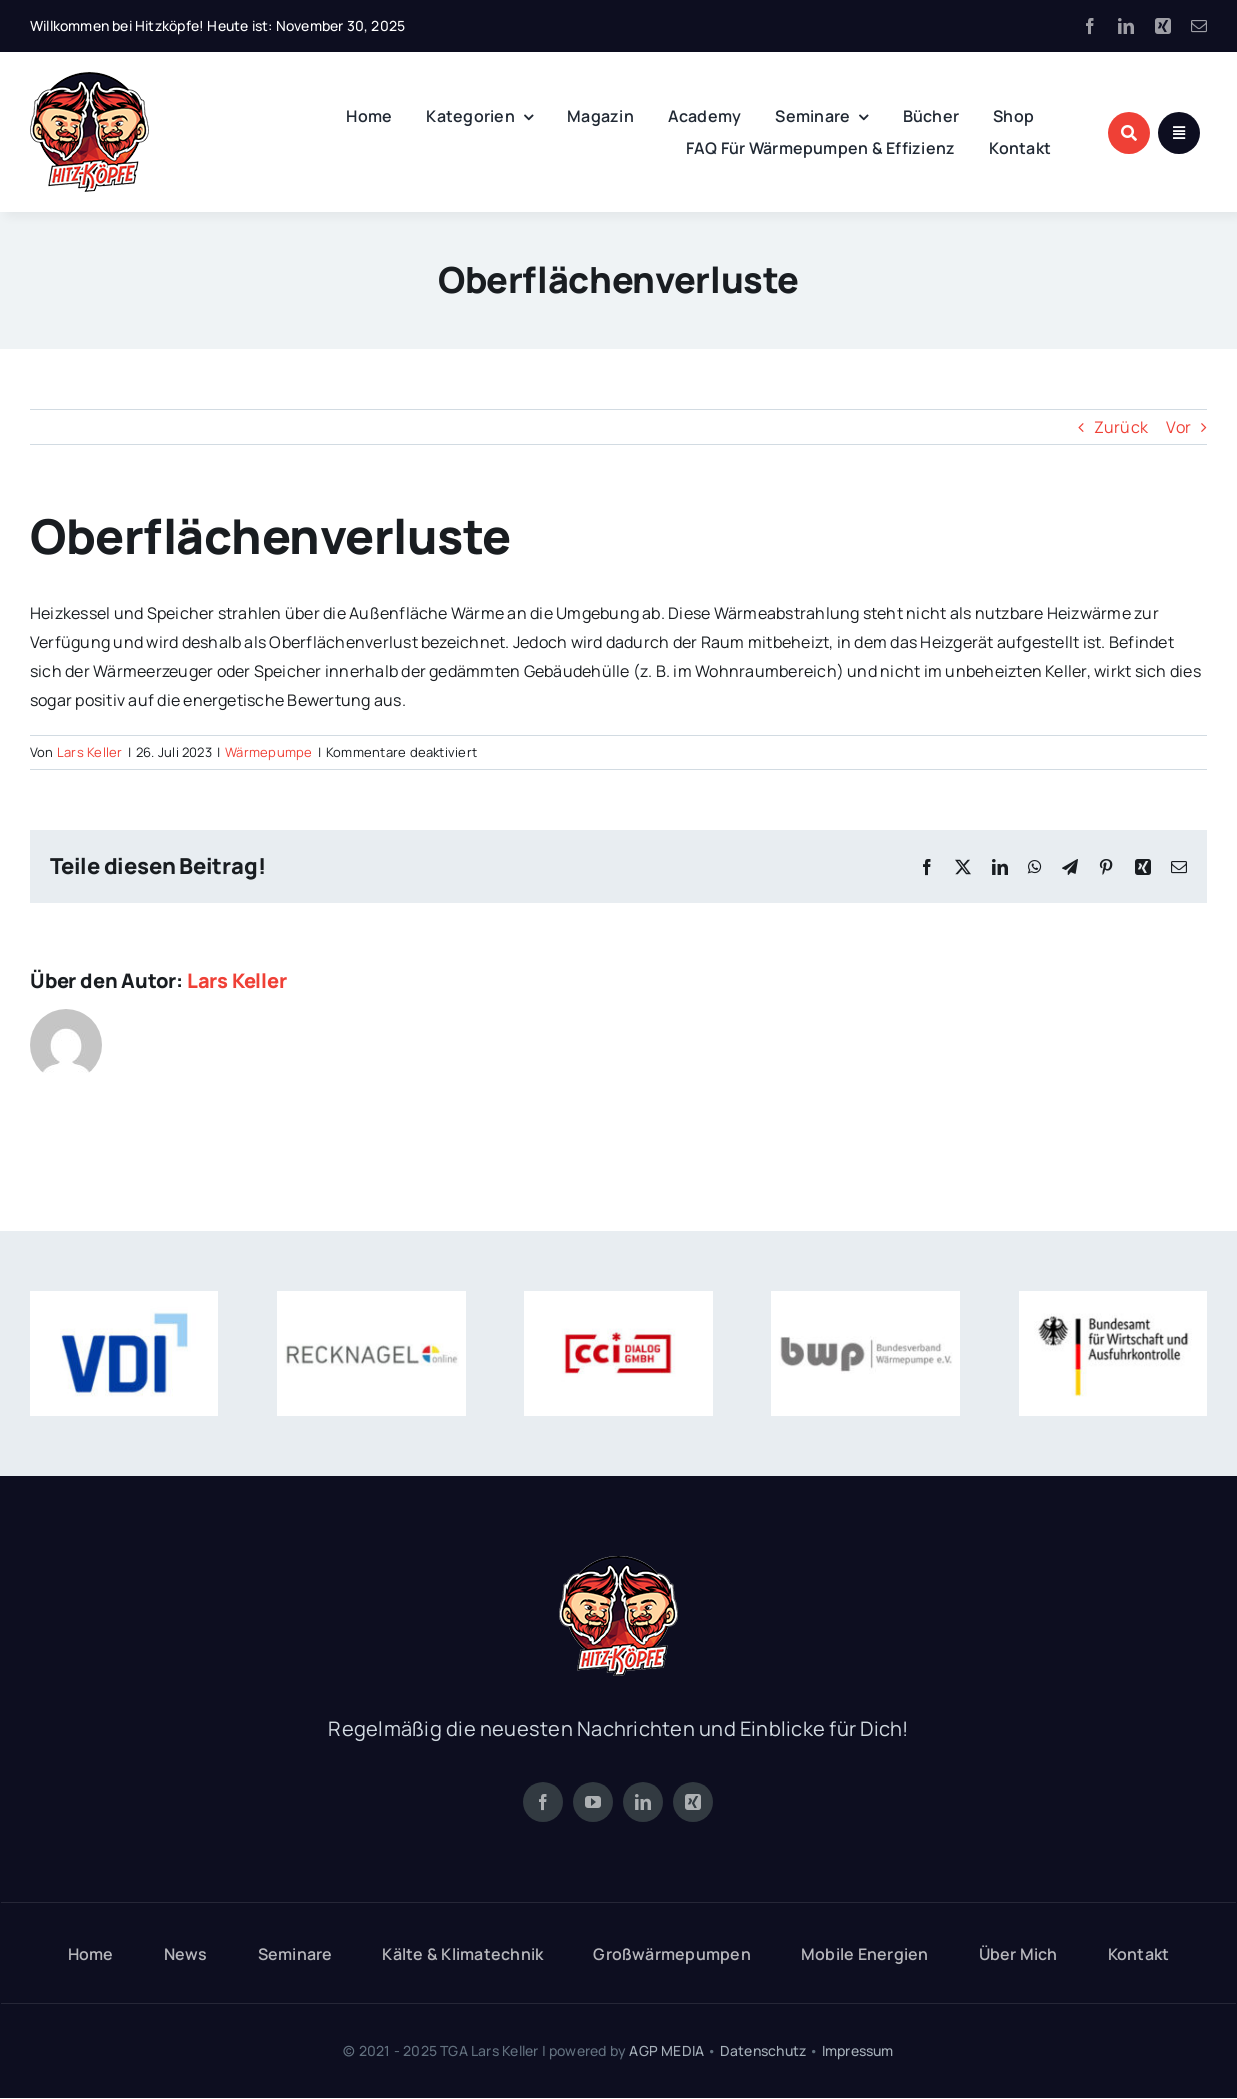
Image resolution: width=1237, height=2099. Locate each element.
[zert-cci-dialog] (618, 1299)
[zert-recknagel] (371, 1299)
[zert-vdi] (124, 1299)
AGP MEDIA (666, 2050)
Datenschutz (763, 2050)
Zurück (1121, 427)
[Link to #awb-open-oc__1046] (1129, 133)
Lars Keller (90, 752)
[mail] (1199, 26)
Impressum (858, 2050)
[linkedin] (1126, 26)
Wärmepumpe (268, 752)
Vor (1178, 427)
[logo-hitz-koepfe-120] (89, 80)
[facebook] (1090, 26)
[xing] (1163, 26)
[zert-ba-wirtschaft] (1113, 1299)
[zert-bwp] (865, 1299)
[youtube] (593, 1802)
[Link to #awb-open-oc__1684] (1179, 133)
